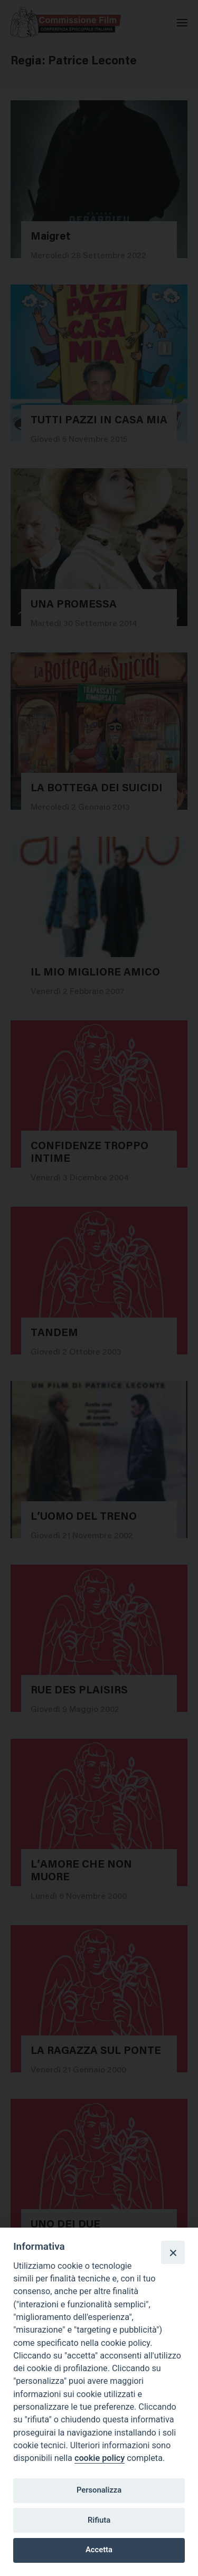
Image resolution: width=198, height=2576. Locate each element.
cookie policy (99, 2458)
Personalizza (99, 2490)
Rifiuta (99, 2520)
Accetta (99, 2549)
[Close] (172, 2252)
